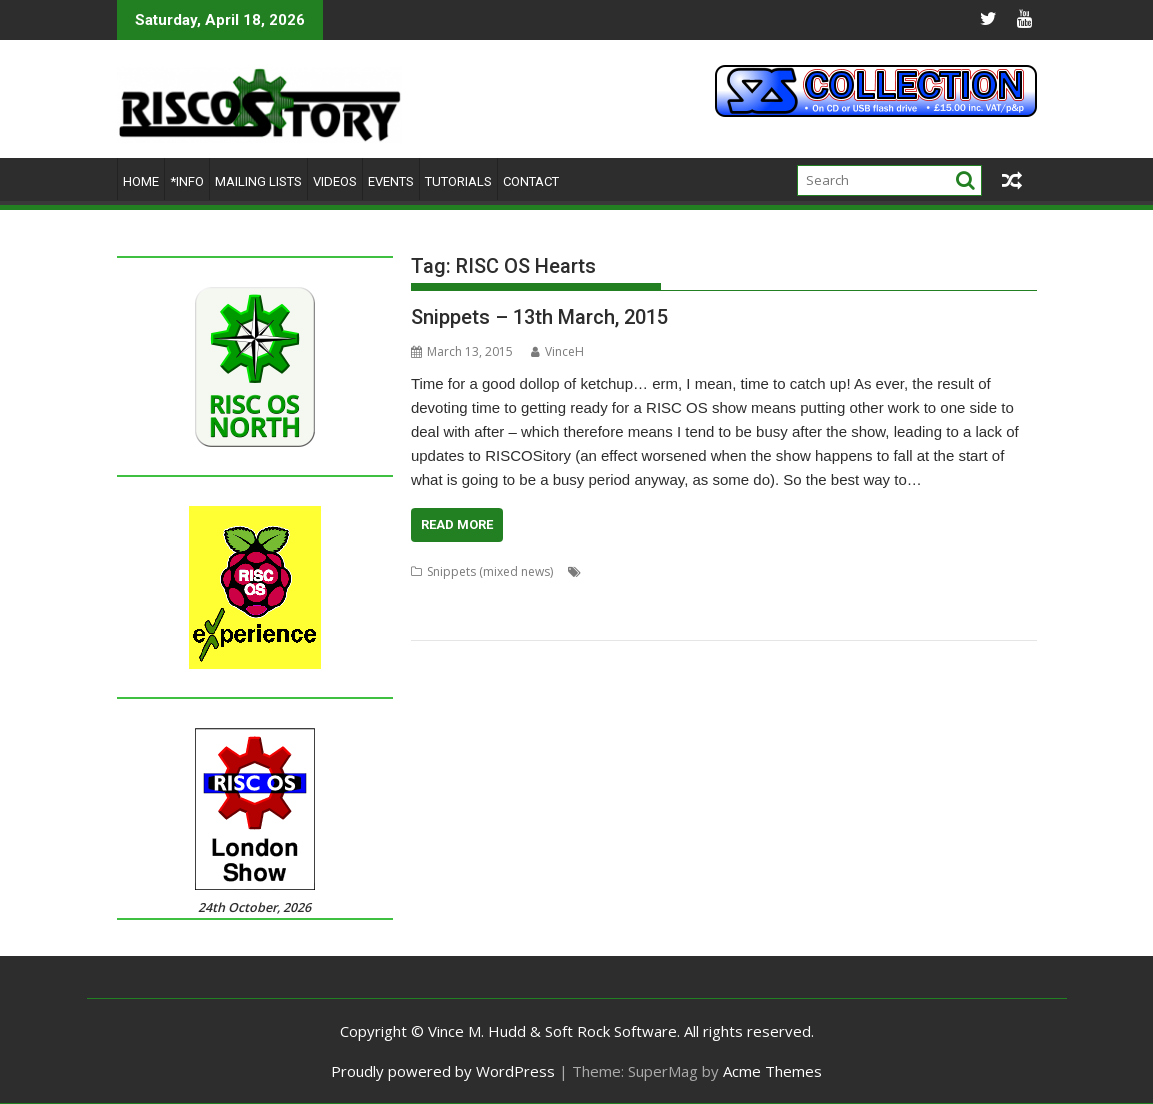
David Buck (965, 571)
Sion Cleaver (907, 619)
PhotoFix (993, 595)
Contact (531, 181)
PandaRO (774, 595)
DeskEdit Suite (450, 595)
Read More (457, 524)
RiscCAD (840, 619)
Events (391, 181)
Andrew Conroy (630, 571)
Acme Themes (772, 1071)
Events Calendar (598, 595)
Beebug (705, 571)
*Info (187, 181)
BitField (836, 571)
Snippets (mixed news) (490, 571)
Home (141, 181)
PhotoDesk (930, 595)
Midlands (678, 595)
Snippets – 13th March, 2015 (539, 317)
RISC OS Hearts (767, 619)
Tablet (968, 619)
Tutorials (458, 181)
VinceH (557, 351)
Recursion (493, 619)
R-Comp (434, 619)
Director (521, 595)
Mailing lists (258, 181)
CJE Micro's (895, 571)
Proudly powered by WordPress (443, 1071)
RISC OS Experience (663, 619)
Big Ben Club (771, 571)
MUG (726, 595)
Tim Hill (1015, 619)
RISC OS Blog (565, 619)
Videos (335, 181)
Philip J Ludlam (850, 595)
